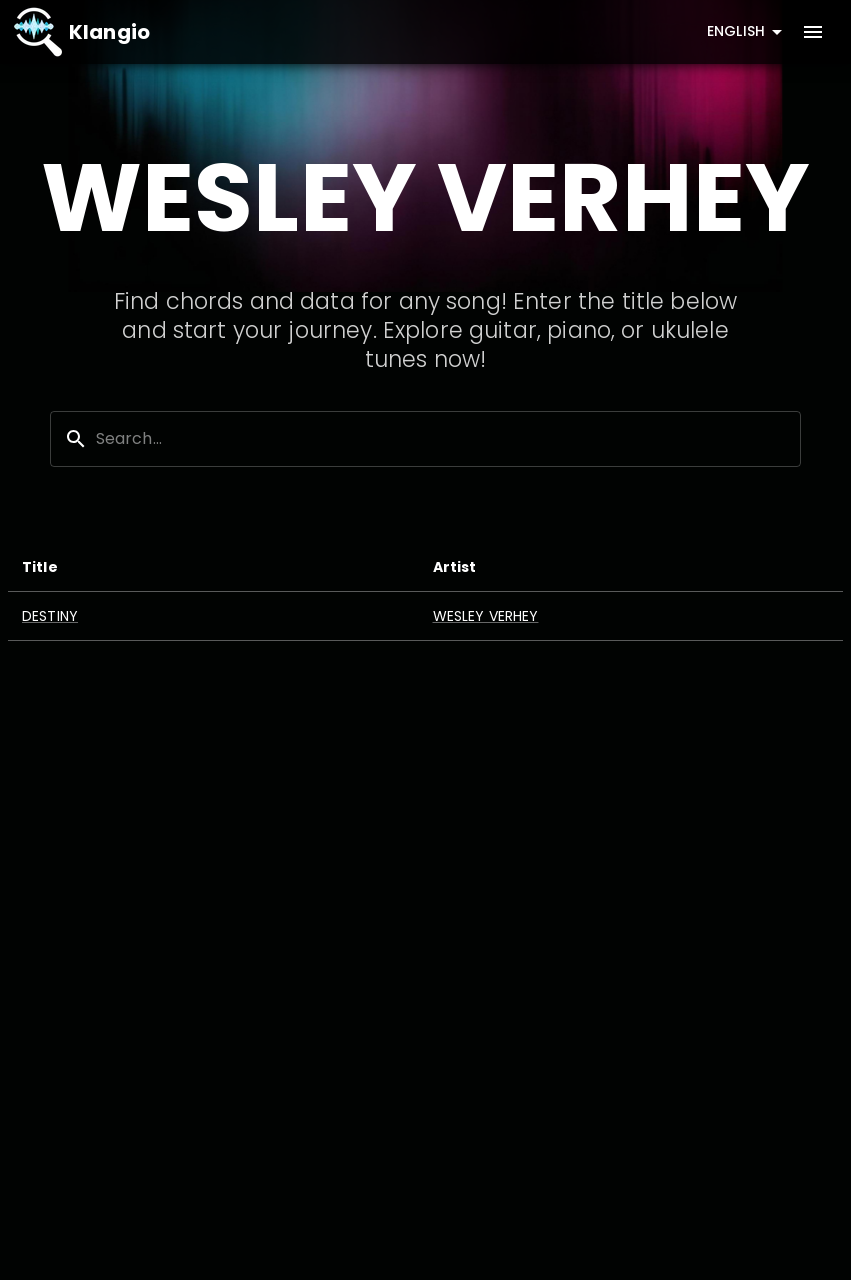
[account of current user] (813, 32)
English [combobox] (736, 31)
